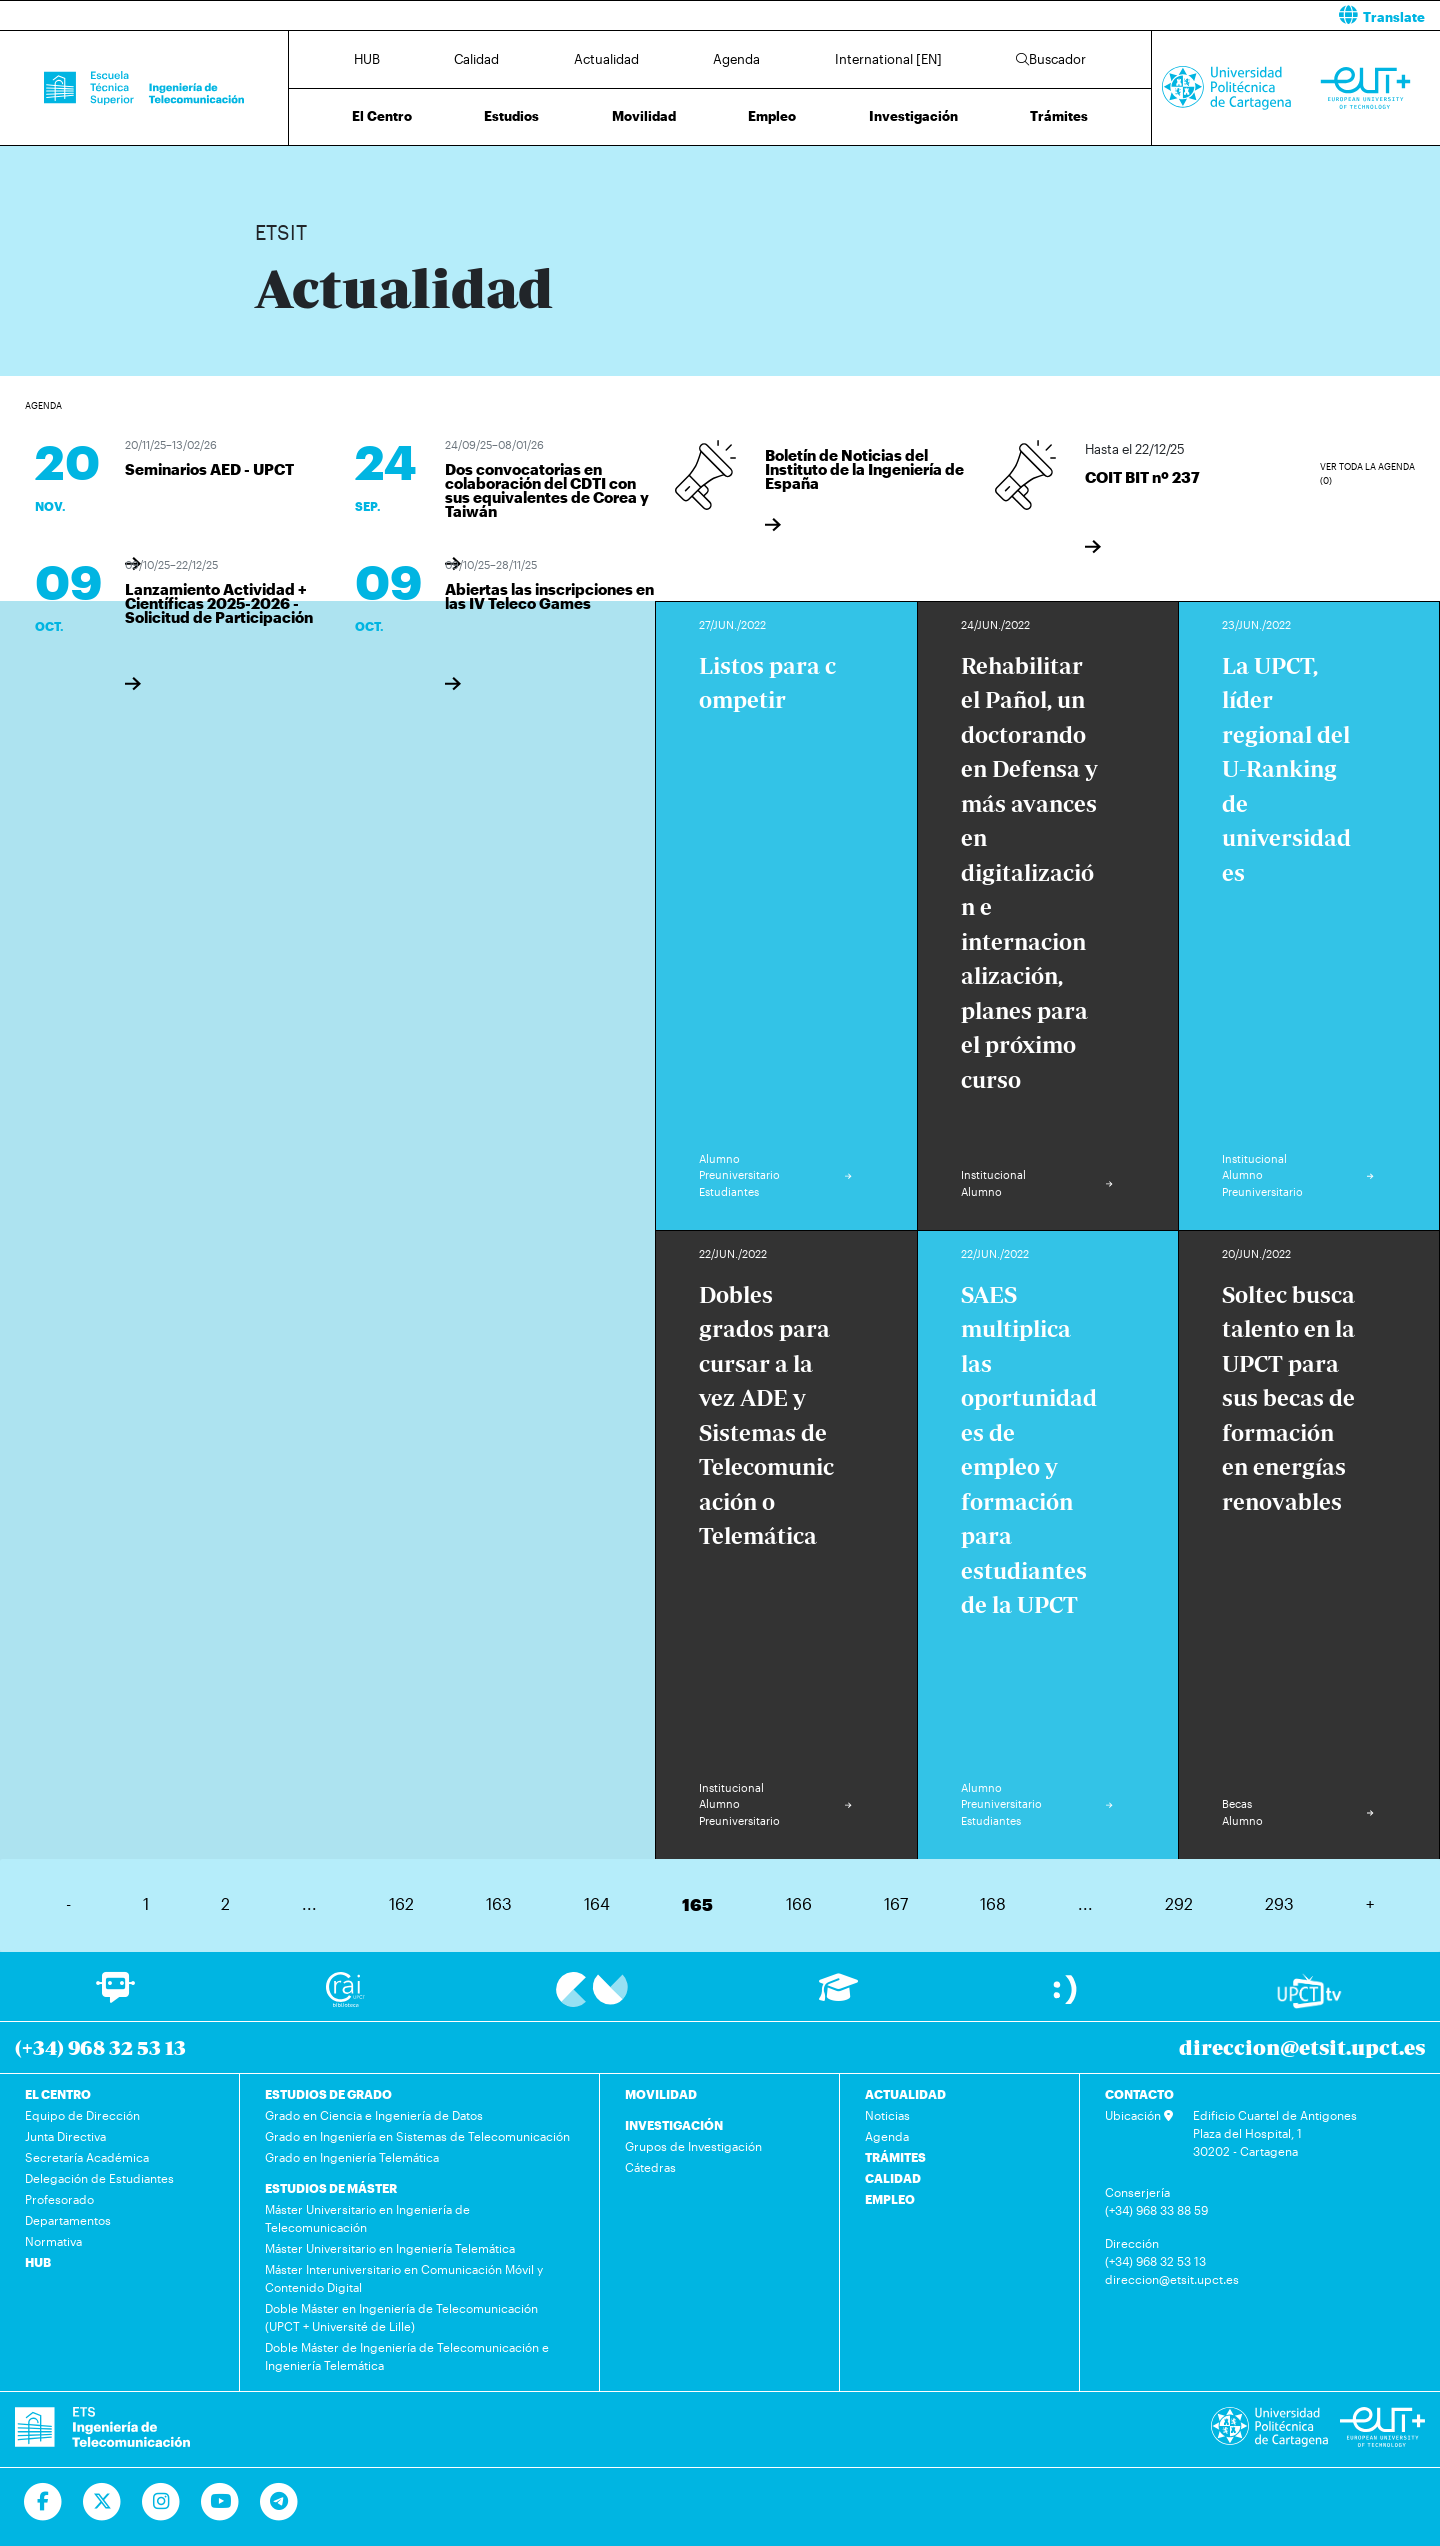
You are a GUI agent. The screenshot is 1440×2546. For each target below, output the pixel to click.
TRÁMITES (895, 2157)
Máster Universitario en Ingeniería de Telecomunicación (367, 2218)
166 (799, 1903)
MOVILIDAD (661, 2094)
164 (597, 1903)
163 (499, 1903)
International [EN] (888, 59)
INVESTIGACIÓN (674, 2125)
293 (1279, 1903)
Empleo (772, 116)
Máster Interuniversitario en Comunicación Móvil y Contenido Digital (404, 2278)
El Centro (382, 116)
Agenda (736, 59)
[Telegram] (279, 2502)
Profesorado (59, 2199)
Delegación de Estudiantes (99, 2178)
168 (993, 1903)
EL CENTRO (58, 2094)
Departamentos (68, 2220)
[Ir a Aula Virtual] (838, 1996)
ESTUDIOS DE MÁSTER (331, 2188)
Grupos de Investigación (693, 2146)
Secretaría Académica (87, 2157)
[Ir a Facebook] (43, 2502)
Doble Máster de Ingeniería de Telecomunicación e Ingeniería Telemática (407, 2356)
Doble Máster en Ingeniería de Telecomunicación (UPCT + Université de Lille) (401, 2317)
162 (401, 1903)
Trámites (1059, 116)
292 (1179, 1903)
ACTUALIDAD (905, 2094)
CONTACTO (1139, 2094)
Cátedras (650, 2167)
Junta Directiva (65, 2136)
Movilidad (644, 116)
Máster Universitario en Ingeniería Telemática (390, 2248)
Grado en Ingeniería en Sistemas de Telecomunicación (417, 2136)
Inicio (271, 167)
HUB (367, 59)
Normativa (53, 2241)
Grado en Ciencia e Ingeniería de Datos (374, 2115)
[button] (1087, 15)
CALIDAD (893, 2178)
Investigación (913, 116)
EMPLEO (890, 2199)
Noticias (887, 2115)
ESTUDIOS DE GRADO (328, 2094)
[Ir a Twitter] (102, 2502)
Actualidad (606, 59)
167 (896, 1903)
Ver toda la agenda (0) (1367, 473)
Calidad (476, 59)
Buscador (1051, 59)
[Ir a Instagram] (161, 2502)
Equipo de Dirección (82, 2115)
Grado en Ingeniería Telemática (352, 2157)
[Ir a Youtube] (220, 2502)
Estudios (511, 116)
